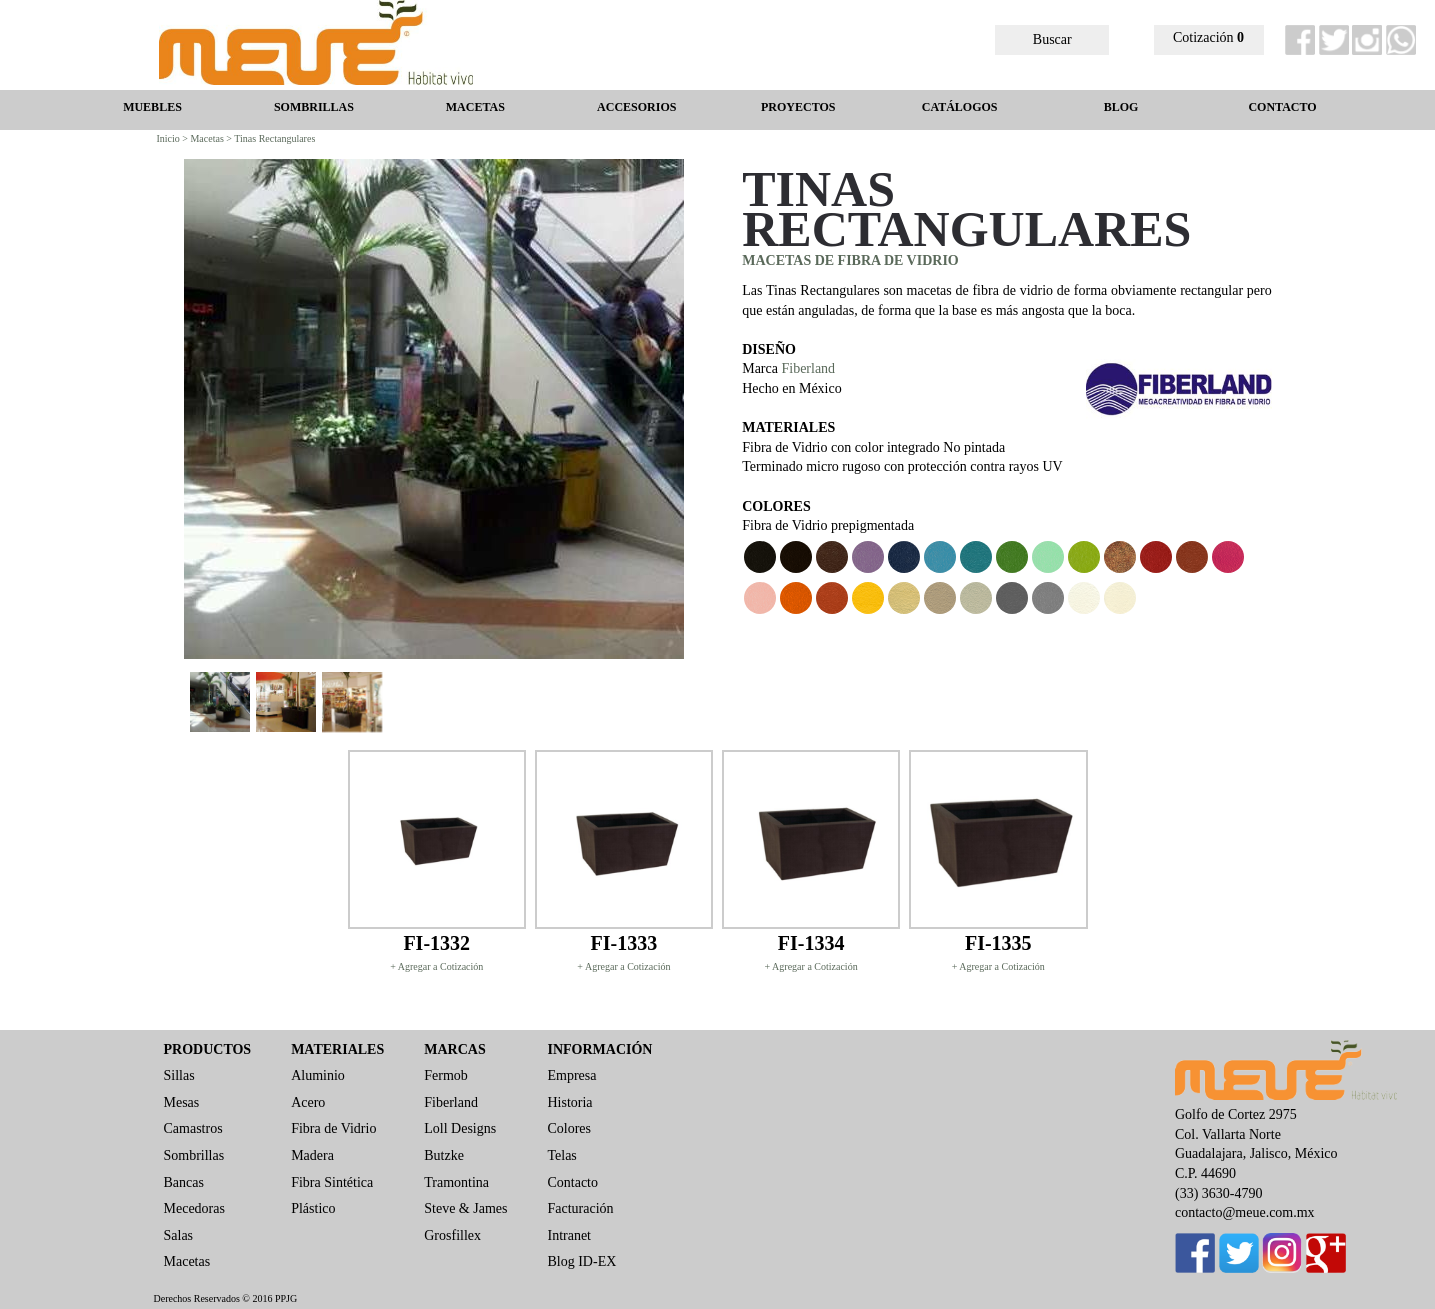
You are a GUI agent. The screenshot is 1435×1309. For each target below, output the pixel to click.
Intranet (569, 1235)
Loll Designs (460, 1128)
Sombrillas (194, 1155)
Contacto (572, 1182)
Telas (561, 1155)
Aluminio (318, 1075)
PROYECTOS (798, 107)
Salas (179, 1235)
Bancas (184, 1182)
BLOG (1121, 107)
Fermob (446, 1075)
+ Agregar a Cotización (436, 966)
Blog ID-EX (581, 1261)
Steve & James (465, 1208)
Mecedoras (194, 1208)
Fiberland (808, 368)
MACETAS (475, 107)
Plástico (313, 1208)
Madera (312, 1155)
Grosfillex (452, 1235)
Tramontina (456, 1182)
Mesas (182, 1102)
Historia (569, 1102)
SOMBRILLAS (314, 107)
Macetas (187, 1261)
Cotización (1208, 37)
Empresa (571, 1075)
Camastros (193, 1128)
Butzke (444, 1155)
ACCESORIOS (636, 107)
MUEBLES (152, 107)
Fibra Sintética (332, 1182)
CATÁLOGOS (960, 107)
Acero (308, 1102)
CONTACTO (1282, 107)
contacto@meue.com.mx (1245, 1212)
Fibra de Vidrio (333, 1128)
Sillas (179, 1075)
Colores (569, 1128)
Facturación (580, 1208)
